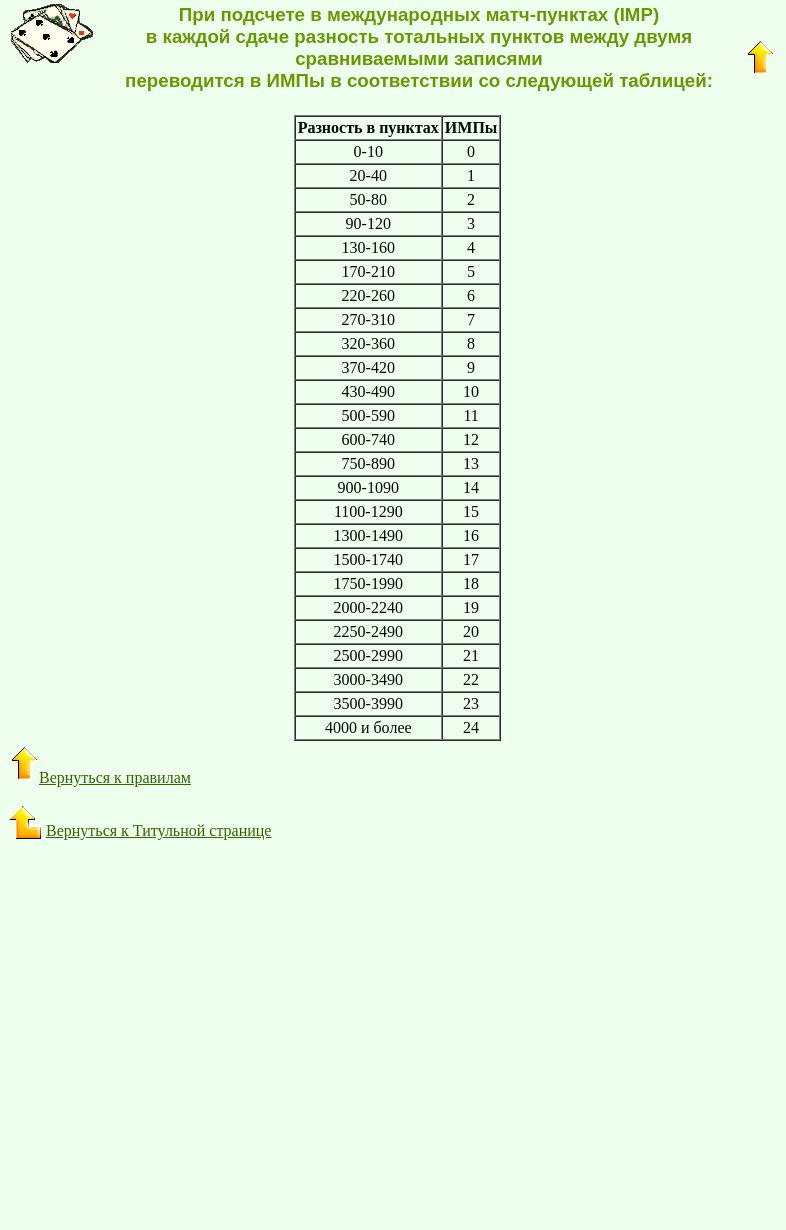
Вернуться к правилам (100, 777)
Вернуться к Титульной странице (158, 830)
